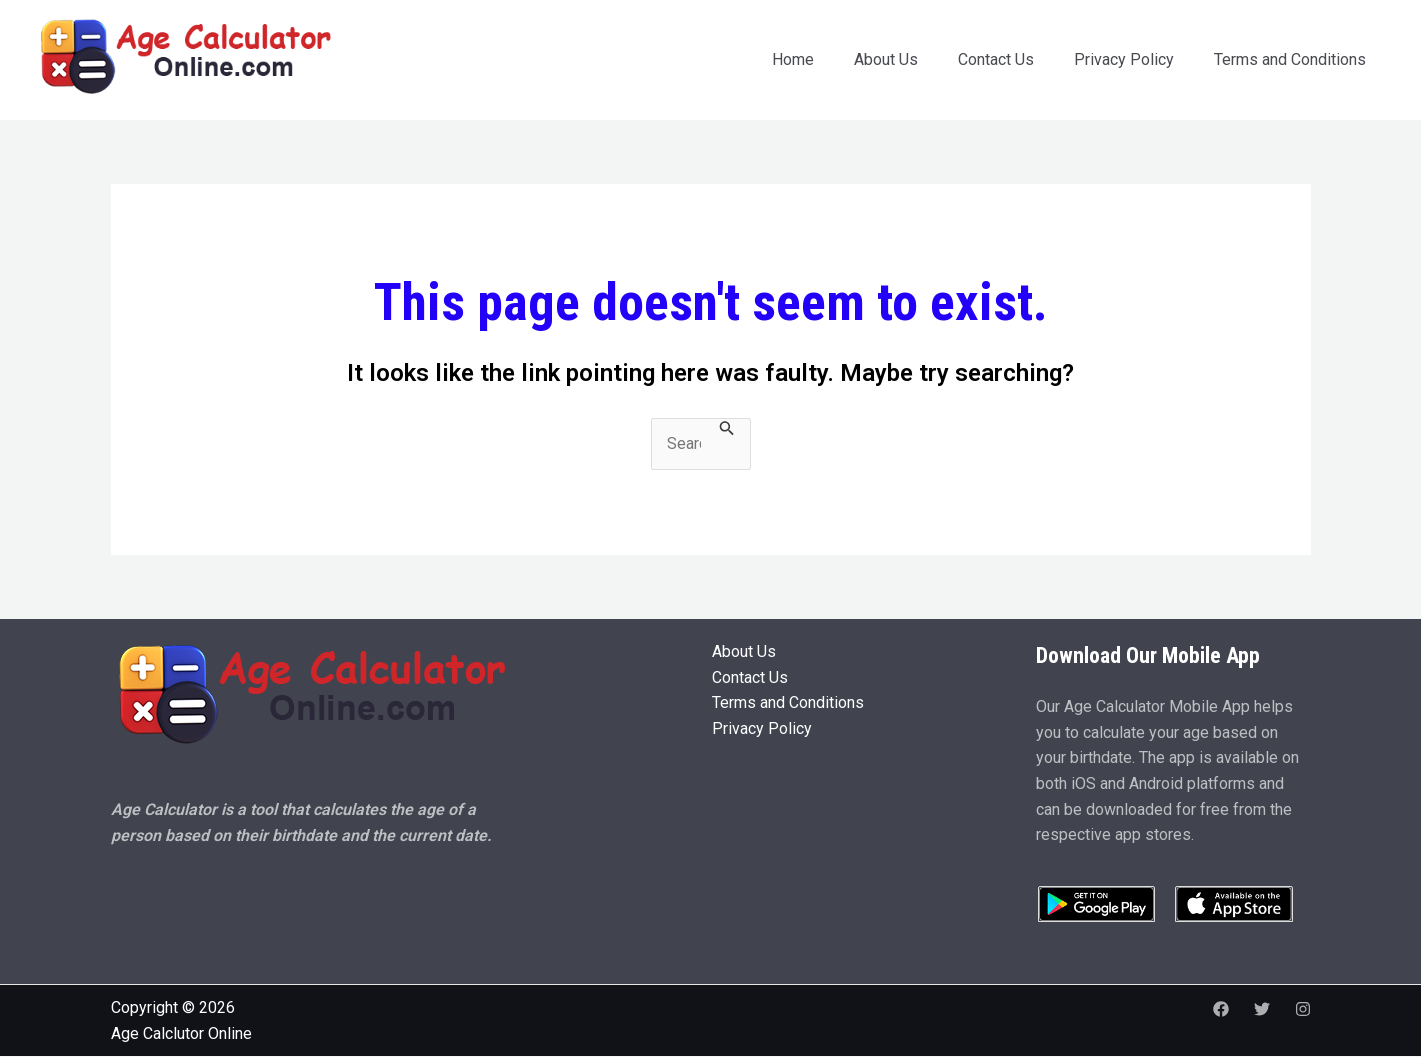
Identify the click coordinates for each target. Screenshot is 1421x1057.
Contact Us (996, 59)
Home (793, 59)
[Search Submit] (727, 429)
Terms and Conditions (1290, 59)
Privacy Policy (1124, 59)
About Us (886, 59)
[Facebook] (1221, 1009)
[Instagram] (1303, 1009)
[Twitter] (1262, 1009)
